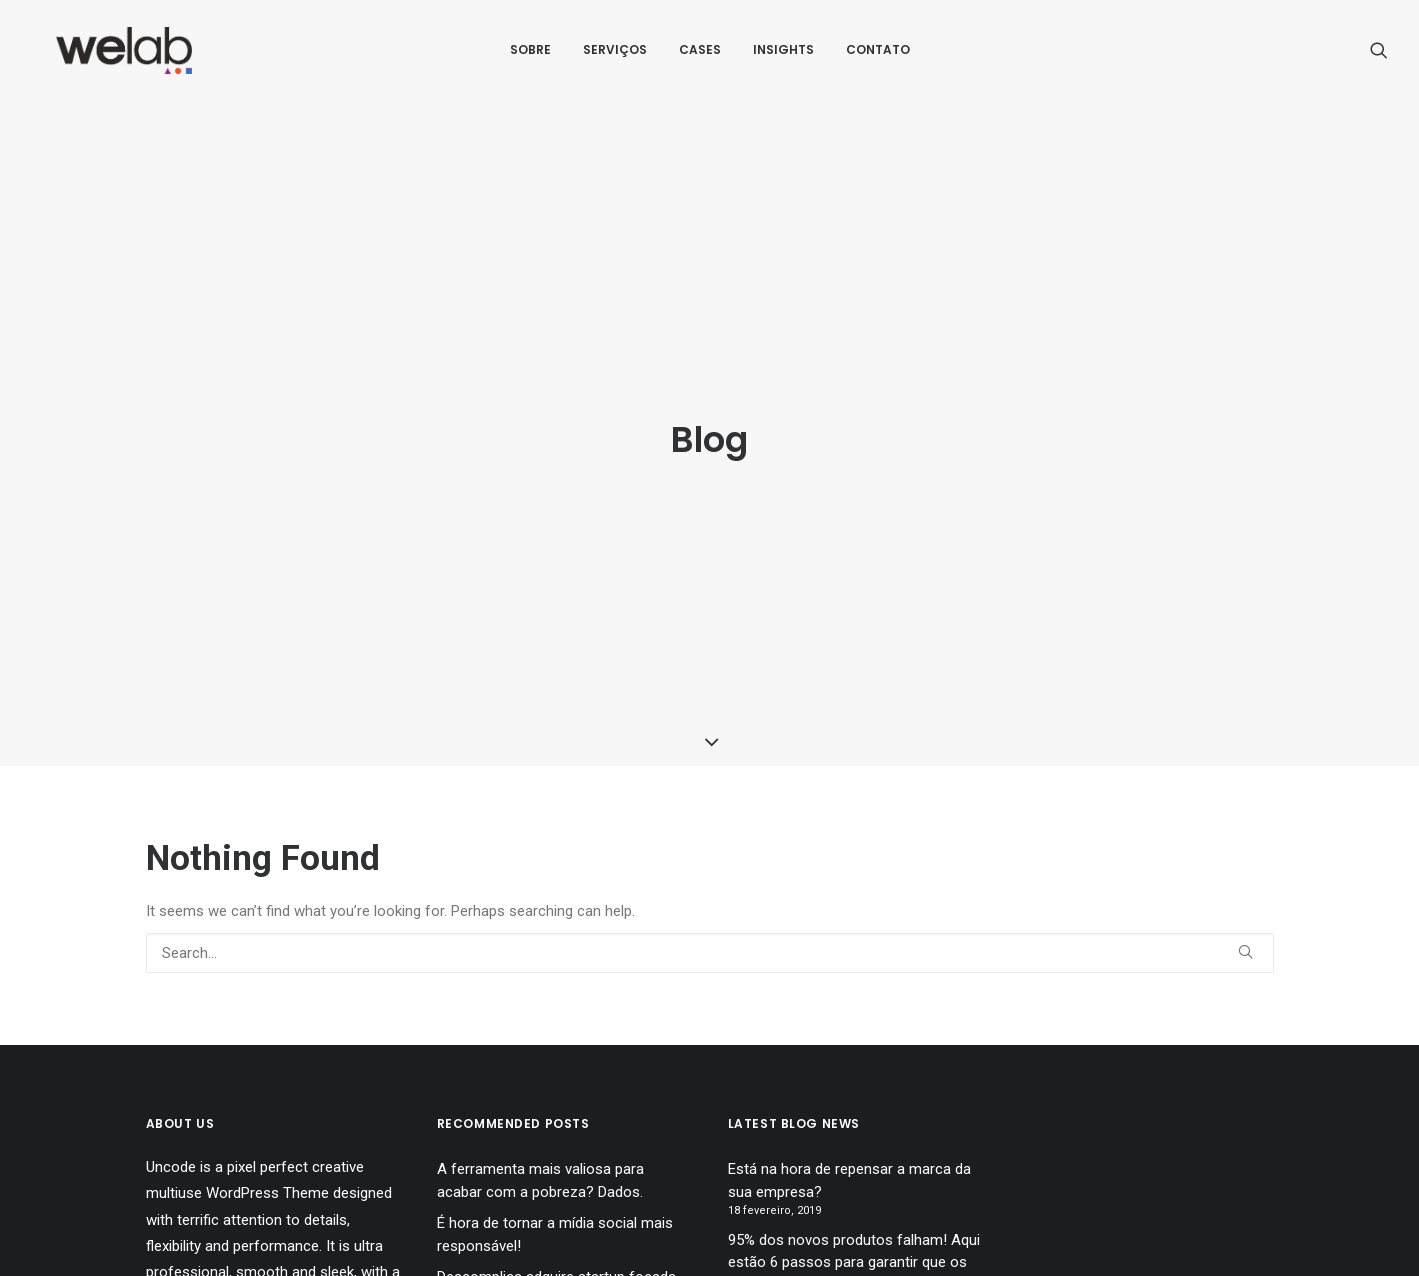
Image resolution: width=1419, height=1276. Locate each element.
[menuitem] (530, 57)
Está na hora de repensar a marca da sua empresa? (849, 1109)
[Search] (710, 882)
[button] (1379, 57)
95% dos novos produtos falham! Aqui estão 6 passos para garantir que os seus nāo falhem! (854, 1191)
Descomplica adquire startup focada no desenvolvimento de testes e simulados (556, 1228)
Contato (878, 56)
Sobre (530, 56)
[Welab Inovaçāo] (119, 57)
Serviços (615, 56)
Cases (700, 56)
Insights (783, 56)
